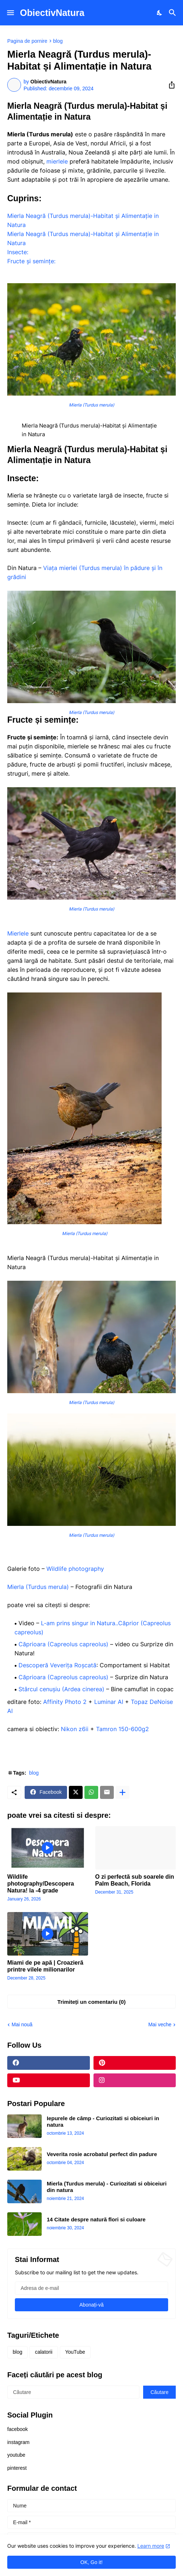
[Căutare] (173, 13)
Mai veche (159, 2024)
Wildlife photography (75, 1568)
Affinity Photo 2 (65, 1701)
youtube (16, 2455)
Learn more (150, 2546)
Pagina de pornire (27, 41)
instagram (18, 2442)
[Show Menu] (10, 13)
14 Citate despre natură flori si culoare (96, 2219)
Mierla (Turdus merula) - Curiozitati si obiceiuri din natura (107, 2186)
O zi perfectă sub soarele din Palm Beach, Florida (134, 1880)
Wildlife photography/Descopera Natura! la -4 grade (40, 1884)
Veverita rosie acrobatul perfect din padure (102, 2154)
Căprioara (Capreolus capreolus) (63, 1644)
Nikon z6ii (73, 1729)
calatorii (43, 2352)
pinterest (17, 2468)
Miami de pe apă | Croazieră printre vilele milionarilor (45, 1966)
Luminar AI (108, 1701)
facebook (17, 2429)
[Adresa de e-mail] (91, 2288)
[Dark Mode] (160, 13)
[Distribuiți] (169, 85)
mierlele (57, 161)
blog (58, 41)
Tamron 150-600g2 (122, 1729)
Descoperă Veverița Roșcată (57, 1665)
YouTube (75, 2352)
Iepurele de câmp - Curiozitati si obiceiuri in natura (103, 2121)
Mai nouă (22, 2024)
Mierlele (18, 933)
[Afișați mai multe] (122, 1792)
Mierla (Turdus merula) (38, 1586)
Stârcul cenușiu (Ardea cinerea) (61, 1689)
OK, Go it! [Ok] (91, 2562)
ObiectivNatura (52, 13)
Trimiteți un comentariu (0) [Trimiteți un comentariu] (91, 2002)
